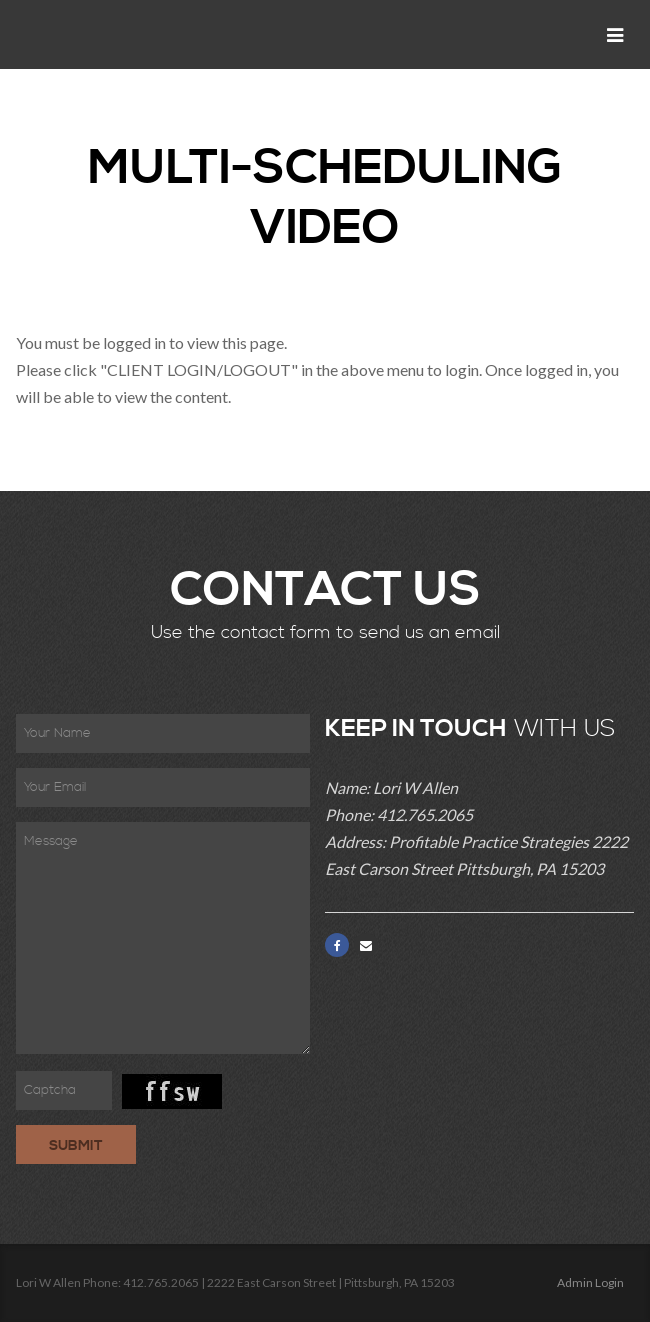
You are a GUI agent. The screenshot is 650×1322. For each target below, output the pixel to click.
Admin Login (590, 1282)
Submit (76, 1146)
